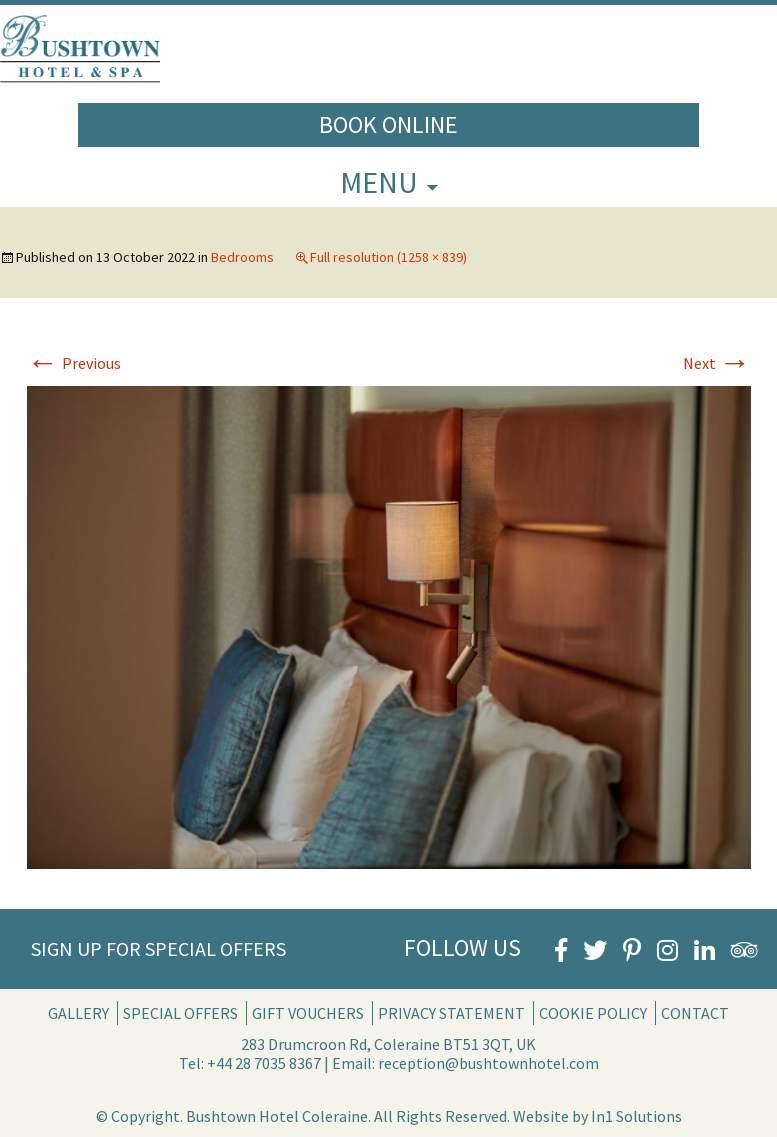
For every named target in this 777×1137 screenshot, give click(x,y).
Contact (695, 1013)
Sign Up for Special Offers (158, 948)
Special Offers (180, 1013)
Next (717, 363)
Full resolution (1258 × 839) (388, 257)
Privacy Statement (451, 1013)
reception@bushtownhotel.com (488, 1063)
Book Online (388, 124)
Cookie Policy (593, 1013)
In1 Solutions (636, 1116)
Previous (74, 363)
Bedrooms (242, 257)
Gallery (78, 1013)
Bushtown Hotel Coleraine (277, 1116)
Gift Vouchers (308, 1013)
